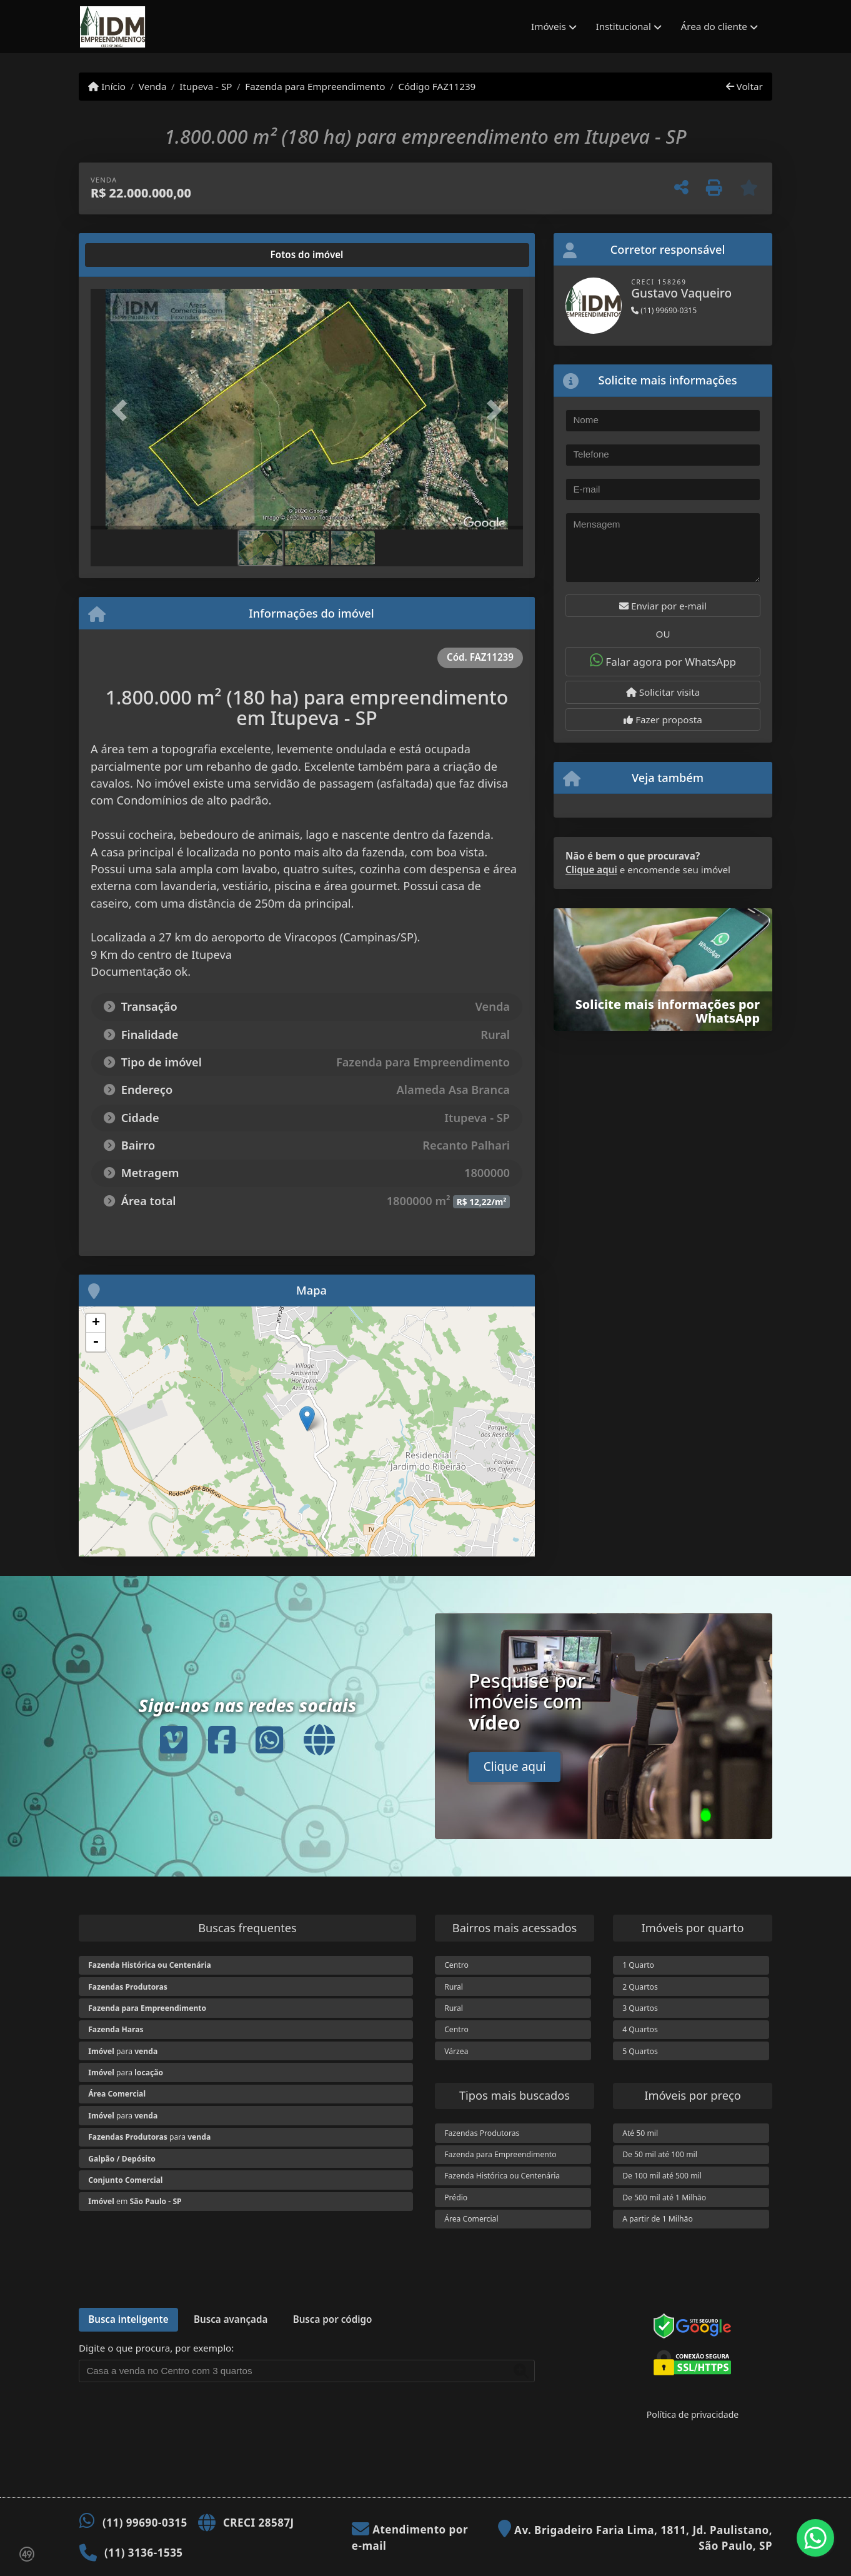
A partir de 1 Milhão (657, 2218)
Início (107, 86)
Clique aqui (591, 869)
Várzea (456, 2051)
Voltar (744, 86)
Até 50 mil (640, 2133)
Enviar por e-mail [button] (663, 605)
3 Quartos (640, 2008)
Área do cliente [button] (714, 26)
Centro (456, 1965)
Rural (453, 1987)
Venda (153, 86)
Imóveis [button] (548, 26)
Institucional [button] (623, 26)
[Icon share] (173, 1739)
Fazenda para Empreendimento (315, 86)
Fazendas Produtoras (481, 2133)
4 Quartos (640, 2029)
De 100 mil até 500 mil (662, 2175)
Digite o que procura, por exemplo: (156, 2348)
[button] (123, 410)
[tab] (131, 255)
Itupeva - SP (205, 86)
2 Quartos (640, 1987)
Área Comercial (471, 2218)
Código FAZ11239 (436, 86)
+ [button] (96, 1323)
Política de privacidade (693, 2414)
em (134, 2201)
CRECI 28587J (258, 2522)
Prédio (455, 2197)
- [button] (95, 1342)
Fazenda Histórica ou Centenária (502, 2175)
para (122, 2051)
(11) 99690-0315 (664, 310)
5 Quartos (640, 2051)
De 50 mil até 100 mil (659, 2154)
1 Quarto (638, 1965)
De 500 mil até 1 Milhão (664, 2197)
